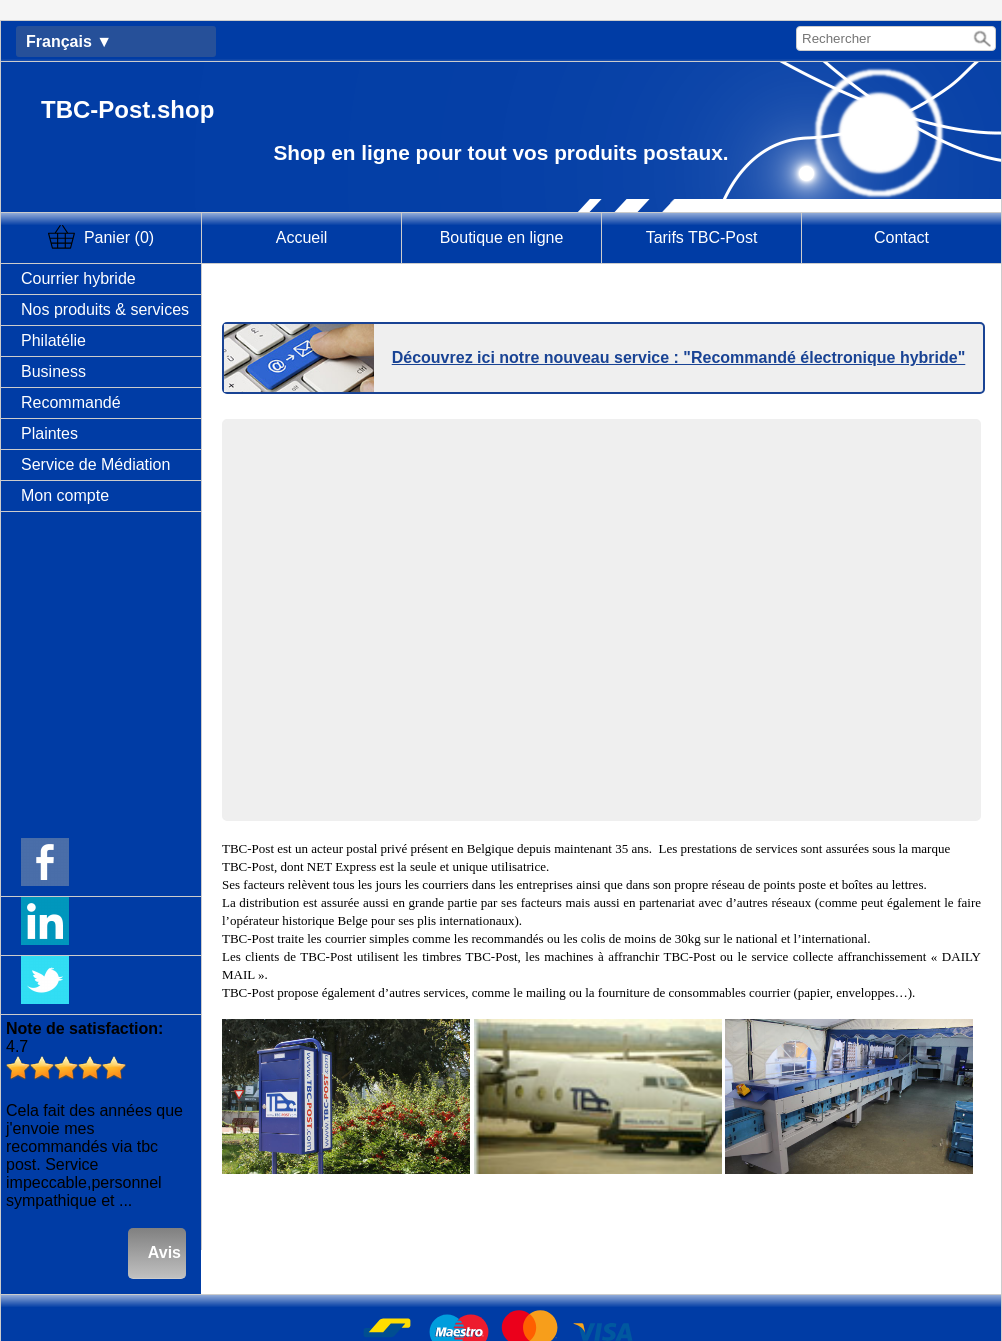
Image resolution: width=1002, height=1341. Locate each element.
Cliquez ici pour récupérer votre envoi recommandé (601, 292)
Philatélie (53, 340)
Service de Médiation (95, 464)
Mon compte (65, 495)
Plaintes (49, 433)
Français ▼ (69, 41)
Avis (164, 1252)
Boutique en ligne (502, 237)
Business (53, 371)
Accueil (302, 237)
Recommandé (71, 402)
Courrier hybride (78, 278)
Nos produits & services (105, 309)
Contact (901, 237)
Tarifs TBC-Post (702, 237)
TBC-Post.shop (127, 109)
